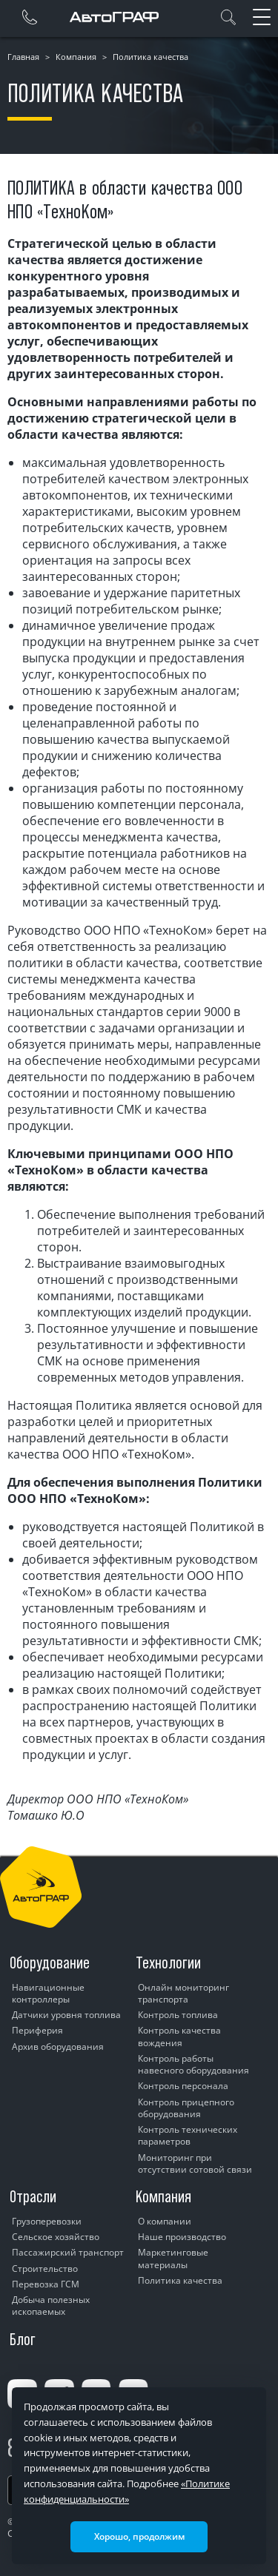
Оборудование (50, 1962)
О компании (164, 2221)
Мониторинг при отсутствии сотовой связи (195, 2163)
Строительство (45, 2268)
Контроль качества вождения (179, 2036)
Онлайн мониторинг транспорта (183, 1993)
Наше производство (182, 2236)
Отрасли (33, 2196)
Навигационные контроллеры (48, 1993)
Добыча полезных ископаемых (51, 2305)
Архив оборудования (58, 2046)
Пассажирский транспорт (68, 2252)
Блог (23, 2339)
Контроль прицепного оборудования (186, 2108)
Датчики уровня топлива (66, 2014)
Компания (76, 56)
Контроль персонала (183, 2085)
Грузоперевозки (47, 2221)
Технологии (168, 1962)
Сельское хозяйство (55, 2236)
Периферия (37, 2030)
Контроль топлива (178, 2014)
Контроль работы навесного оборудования (193, 2064)
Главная (23, 56)
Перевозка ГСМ (45, 2284)
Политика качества (180, 2280)
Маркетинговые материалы (173, 2258)
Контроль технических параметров (187, 2135)
